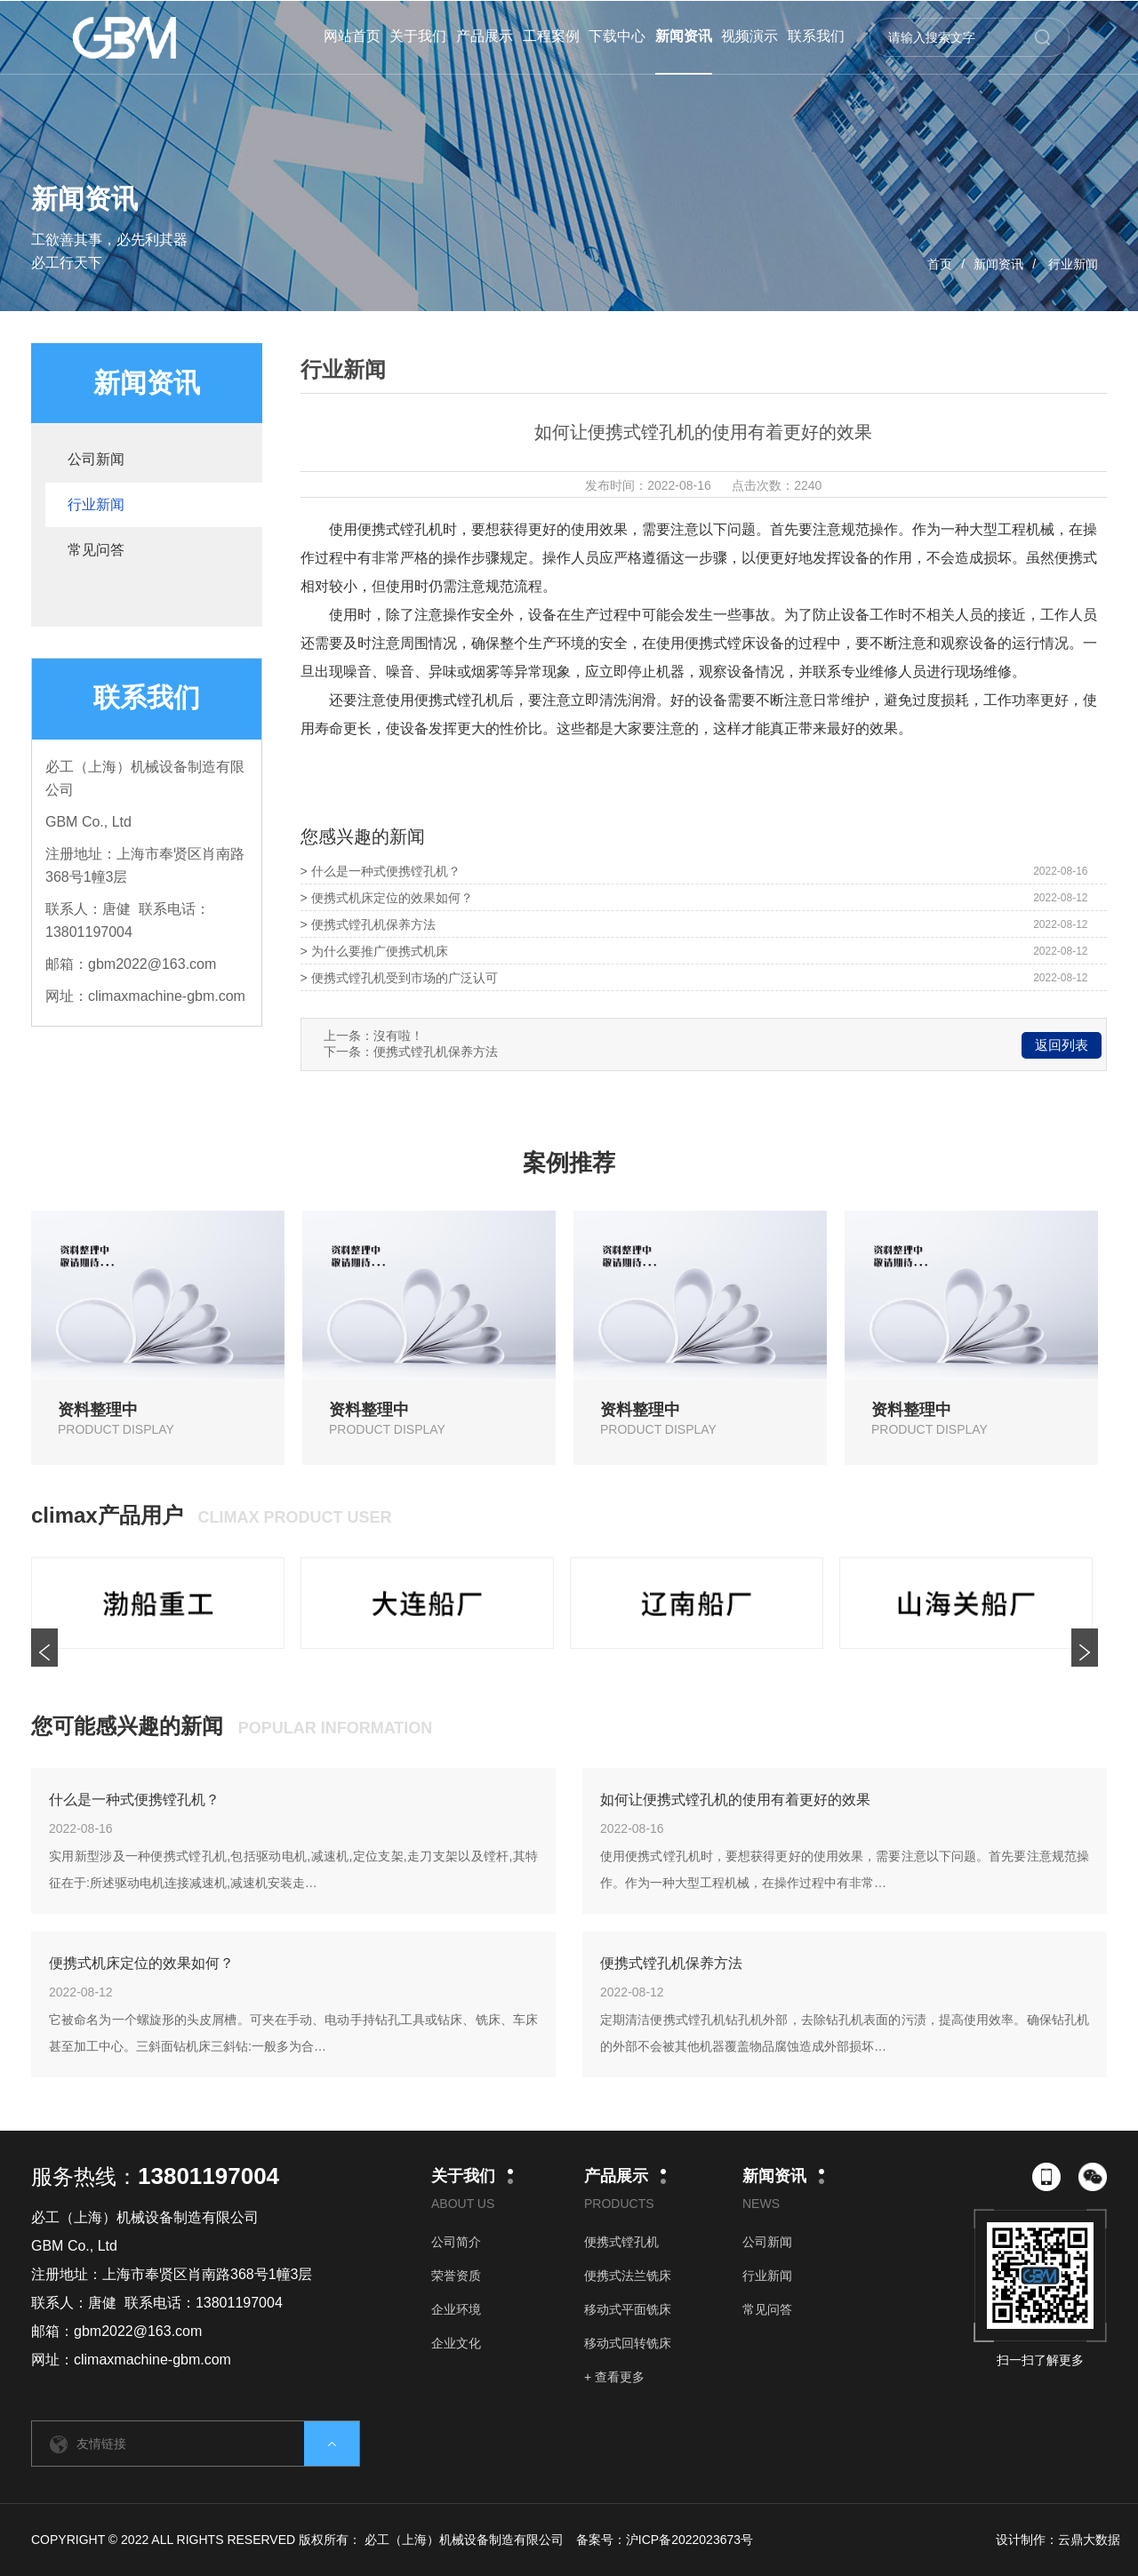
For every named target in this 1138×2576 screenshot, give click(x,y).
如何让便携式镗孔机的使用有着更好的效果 (735, 1799)
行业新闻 (1073, 264)
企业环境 (456, 2309)
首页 (939, 264)
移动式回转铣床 (627, 2343)
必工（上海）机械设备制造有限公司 (464, 2539)
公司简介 (456, 2242)
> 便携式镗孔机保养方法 (368, 924)
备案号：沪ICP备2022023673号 (664, 2539)
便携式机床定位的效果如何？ (141, 1963)
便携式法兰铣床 (627, 2275)
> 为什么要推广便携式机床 (374, 951)
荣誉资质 (456, 2275)
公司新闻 (96, 459)
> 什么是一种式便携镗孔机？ (381, 871)
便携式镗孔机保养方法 (435, 1051)
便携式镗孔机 (621, 2242)
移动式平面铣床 (627, 2309)
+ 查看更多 (614, 2377)
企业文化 (456, 2343)
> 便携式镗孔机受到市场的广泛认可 (399, 978)
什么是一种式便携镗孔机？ (134, 1799)
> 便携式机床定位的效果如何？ (387, 898)
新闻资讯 (998, 264)
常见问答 (96, 549)
